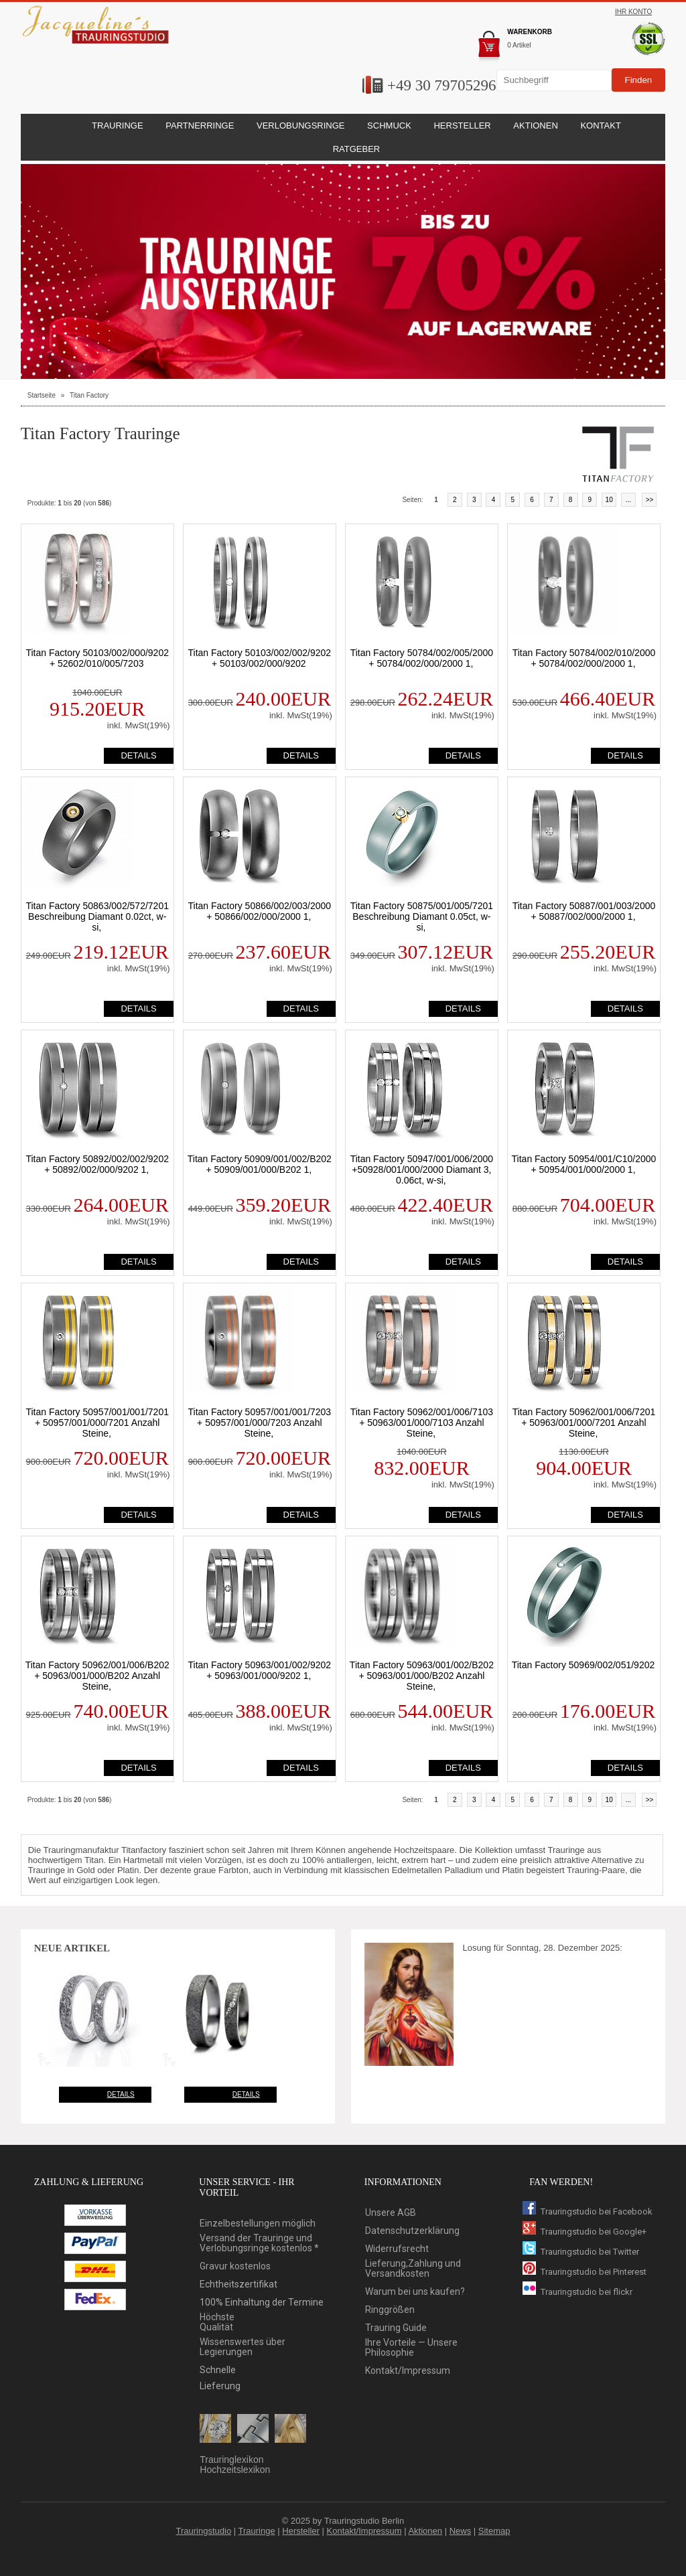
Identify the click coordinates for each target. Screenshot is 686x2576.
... (628, 499)
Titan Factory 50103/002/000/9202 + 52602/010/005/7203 (97, 658)
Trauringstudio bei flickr (577, 2292)
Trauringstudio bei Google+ (584, 2232)
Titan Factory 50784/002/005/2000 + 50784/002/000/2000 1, (422, 658)
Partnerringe (199, 125)
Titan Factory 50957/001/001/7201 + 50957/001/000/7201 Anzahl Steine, (97, 1422)
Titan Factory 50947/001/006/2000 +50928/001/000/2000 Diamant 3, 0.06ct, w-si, (422, 1169)
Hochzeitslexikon (235, 2470)
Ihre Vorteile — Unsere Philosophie (411, 2348)
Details (121, 2094)
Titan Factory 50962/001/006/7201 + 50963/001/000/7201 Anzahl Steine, (584, 1422)
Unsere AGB (390, 2213)
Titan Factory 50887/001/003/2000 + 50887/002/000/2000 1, (584, 911)
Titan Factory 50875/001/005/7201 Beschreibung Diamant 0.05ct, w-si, (422, 916)
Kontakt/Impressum (407, 2371)
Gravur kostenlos (235, 2266)
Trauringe (256, 2531)
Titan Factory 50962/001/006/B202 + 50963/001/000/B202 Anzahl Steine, (97, 1676)
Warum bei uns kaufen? (415, 2292)
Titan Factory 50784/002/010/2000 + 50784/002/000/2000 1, (584, 658)
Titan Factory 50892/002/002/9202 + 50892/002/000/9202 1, (97, 1164)
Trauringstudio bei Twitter (581, 2252)
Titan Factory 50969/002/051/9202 (583, 1665)
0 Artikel (519, 45)
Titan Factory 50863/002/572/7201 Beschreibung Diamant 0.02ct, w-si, (97, 916)
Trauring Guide (396, 2328)
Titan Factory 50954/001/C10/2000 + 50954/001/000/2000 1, (584, 1164)
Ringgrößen (390, 2310)
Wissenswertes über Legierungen (242, 2347)
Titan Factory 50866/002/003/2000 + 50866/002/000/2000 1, (260, 911)
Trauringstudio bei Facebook (588, 2211)
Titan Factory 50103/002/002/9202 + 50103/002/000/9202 (260, 658)
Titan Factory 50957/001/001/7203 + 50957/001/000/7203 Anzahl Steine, (260, 1422)
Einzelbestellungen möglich (258, 2224)
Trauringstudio (204, 2531)
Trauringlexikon (231, 2460)
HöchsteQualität (217, 2322)
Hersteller (301, 2531)
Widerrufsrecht (397, 2249)
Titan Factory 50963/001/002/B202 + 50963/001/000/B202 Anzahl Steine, (422, 1676)
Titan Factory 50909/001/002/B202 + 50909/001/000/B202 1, (260, 1164)
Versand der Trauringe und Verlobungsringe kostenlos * (259, 2243)
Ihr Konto (633, 11)
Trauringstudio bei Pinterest (584, 2272)
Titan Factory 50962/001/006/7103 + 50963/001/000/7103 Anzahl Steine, (422, 1422)
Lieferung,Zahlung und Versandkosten (413, 2269)
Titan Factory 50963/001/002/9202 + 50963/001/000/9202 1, (260, 1670)
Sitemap (494, 2531)
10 (609, 499)
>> (650, 499)
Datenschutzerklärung (412, 2231)
